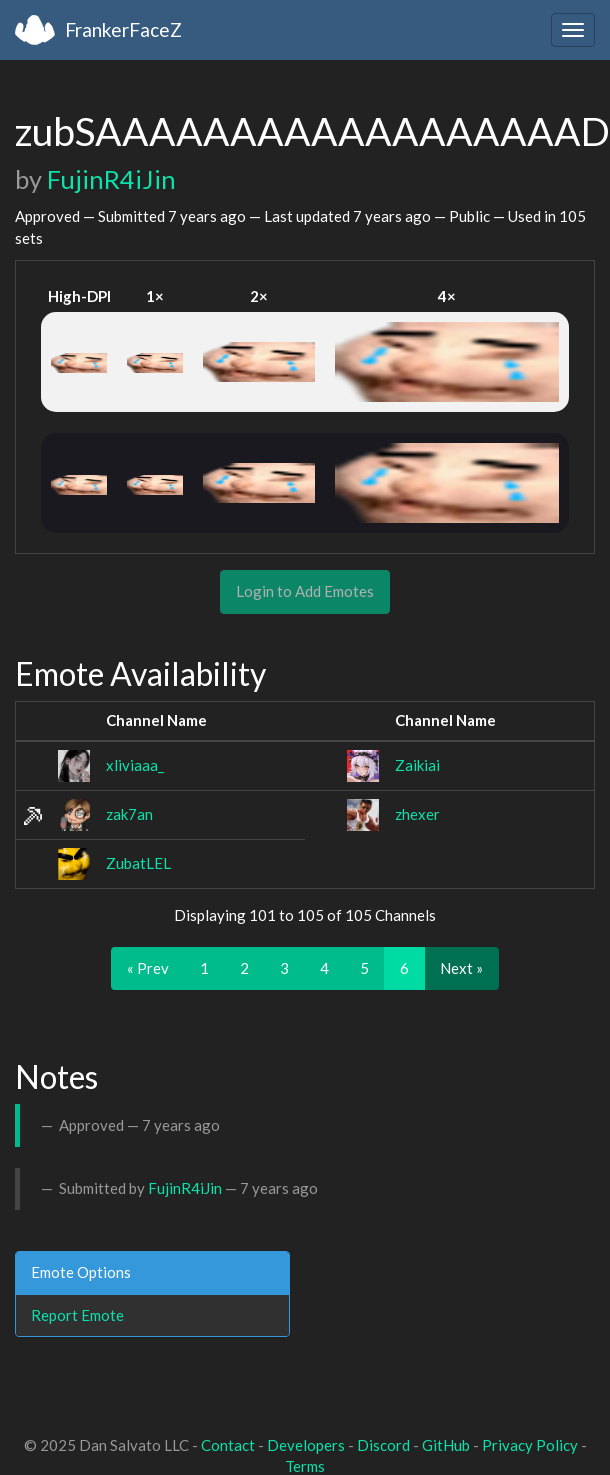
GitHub (446, 1445)
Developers (306, 1445)
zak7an (129, 814)
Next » (461, 968)
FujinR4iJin (111, 179)
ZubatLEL (138, 863)
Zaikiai (417, 765)
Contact (228, 1445)
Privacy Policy (530, 1445)
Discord (383, 1445)
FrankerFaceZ (123, 29)
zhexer (417, 814)
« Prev (148, 968)
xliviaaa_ (135, 765)
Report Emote (77, 1315)
